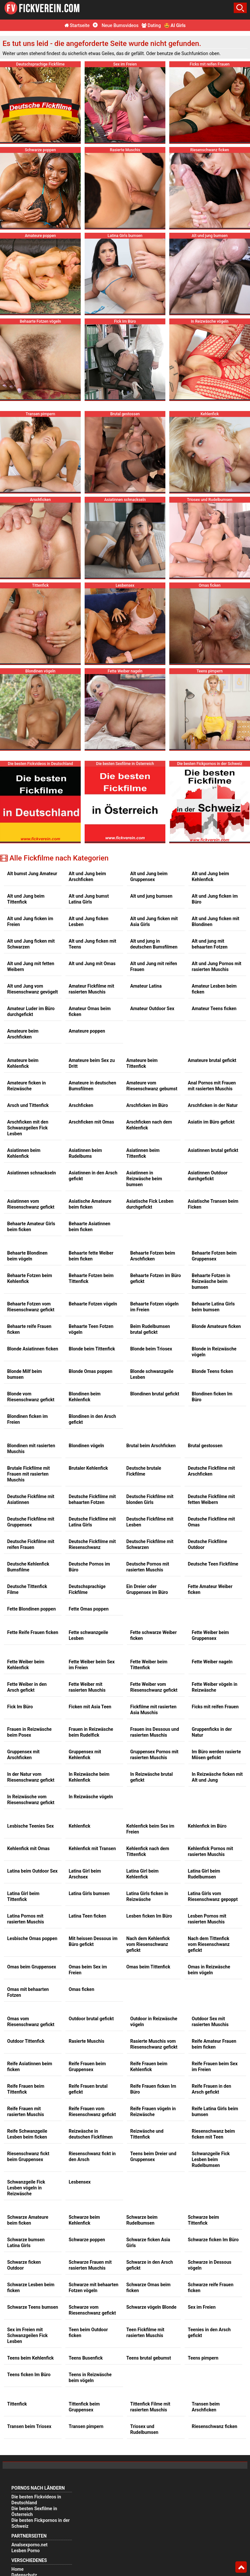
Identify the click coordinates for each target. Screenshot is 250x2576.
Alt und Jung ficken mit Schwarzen (31, 943)
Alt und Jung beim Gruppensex (149, 876)
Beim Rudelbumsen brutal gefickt (150, 1329)
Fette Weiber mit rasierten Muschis (87, 1687)
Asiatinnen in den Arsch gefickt (93, 1175)
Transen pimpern (86, 2426)
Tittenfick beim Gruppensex (84, 2406)
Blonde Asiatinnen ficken (32, 1348)
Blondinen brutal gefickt (154, 1393)
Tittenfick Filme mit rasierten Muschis (150, 2406)
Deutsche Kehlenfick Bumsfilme (28, 1566)
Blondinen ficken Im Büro (212, 1396)
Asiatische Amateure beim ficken (90, 1204)
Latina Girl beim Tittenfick (23, 1896)
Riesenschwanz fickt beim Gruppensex (28, 2156)
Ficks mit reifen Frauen (215, 1706)
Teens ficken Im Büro (28, 2374)
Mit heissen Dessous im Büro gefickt (93, 1941)
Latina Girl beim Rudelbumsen (204, 1873)
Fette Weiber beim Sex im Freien (92, 1664)
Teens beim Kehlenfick (30, 2358)
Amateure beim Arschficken (22, 1033)
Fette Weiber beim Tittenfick (148, 1664)
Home (17, 2569)
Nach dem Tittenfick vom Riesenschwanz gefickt (208, 1944)
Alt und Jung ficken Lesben (88, 921)
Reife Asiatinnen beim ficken (29, 2066)
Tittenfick (17, 2404)
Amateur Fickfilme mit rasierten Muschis (91, 988)
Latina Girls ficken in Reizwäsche (147, 1896)
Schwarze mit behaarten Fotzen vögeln (93, 2287)
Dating (151, 25)
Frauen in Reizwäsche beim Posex (29, 1732)
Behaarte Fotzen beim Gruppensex (214, 1255)
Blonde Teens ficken (212, 1371)
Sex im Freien (201, 2307)
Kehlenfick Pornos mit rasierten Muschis (210, 1851)
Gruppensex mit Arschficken (23, 1754)
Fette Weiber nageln (212, 1661)
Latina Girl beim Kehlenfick (142, 1873)
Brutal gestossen (205, 1445)
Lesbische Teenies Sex (30, 1826)
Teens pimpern (203, 2358)
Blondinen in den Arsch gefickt (92, 1419)
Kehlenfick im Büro (207, 1826)
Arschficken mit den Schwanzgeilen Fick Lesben (27, 1127)
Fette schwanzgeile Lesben (88, 1635)
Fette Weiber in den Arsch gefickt (27, 1687)
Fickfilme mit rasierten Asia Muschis (153, 1709)
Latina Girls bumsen (89, 1893)
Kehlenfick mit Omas (28, 1848)
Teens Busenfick (86, 2358)
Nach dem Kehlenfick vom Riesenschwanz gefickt (148, 1944)
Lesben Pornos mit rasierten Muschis (207, 1918)
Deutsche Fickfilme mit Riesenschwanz (92, 1544)
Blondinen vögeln (86, 1445)
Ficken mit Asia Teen (90, 1706)
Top (241, 2567)
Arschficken (81, 1105)
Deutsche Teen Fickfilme (213, 1564)
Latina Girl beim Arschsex (85, 1873)
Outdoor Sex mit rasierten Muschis (210, 2021)
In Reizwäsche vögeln (91, 1796)
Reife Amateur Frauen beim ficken (214, 2044)
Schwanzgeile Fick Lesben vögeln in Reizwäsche (26, 2187)
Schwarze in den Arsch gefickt (149, 2265)
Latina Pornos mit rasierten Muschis (25, 1918)
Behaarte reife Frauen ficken (29, 1329)
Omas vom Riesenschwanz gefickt (30, 2021)
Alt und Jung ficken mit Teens (92, 943)
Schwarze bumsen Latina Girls (26, 2242)
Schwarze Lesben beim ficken (30, 2287)
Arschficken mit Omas (91, 1122)
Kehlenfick (79, 1826)
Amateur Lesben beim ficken (214, 988)
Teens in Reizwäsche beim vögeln (90, 2377)
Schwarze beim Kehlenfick (84, 2220)
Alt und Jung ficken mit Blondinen (215, 921)
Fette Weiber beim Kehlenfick (25, 1664)
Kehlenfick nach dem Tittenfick (147, 1851)
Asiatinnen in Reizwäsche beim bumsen (144, 1178)
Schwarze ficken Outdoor (24, 2265)
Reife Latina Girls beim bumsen (215, 2111)
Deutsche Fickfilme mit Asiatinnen (30, 1499)
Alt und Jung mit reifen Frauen (153, 966)
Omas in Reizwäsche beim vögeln (209, 1969)
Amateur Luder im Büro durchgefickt (31, 1011)
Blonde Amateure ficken (216, 1326)
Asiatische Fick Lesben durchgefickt (150, 1204)
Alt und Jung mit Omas (92, 963)
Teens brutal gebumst (148, 2358)
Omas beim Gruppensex (31, 1966)
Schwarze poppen (87, 2239)
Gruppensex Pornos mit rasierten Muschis (154, 1754)
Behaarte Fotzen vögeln (93, 1303)
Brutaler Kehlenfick (88, 1468)
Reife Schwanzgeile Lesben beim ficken (27, 2134)
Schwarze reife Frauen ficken (210, 2287)
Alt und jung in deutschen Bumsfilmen (153, 943)
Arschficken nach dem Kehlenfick (149, 1124)
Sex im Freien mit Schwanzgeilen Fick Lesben (27, 2335)
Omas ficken (81, 1989)
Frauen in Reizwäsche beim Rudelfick (91, 1732)
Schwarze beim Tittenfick (203, 2220)
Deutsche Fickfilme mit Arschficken (211, 1471)
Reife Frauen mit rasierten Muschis (25, 2111)
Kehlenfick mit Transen (92, 1848)
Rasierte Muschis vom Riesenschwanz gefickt (153, 2044)
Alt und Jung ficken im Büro (215, 899)
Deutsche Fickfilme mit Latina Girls (92, 1521)
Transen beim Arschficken (206, 2406)
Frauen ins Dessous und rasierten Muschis (154, 1732)
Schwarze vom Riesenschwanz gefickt (92, 2310)
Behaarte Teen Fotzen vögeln (91, 1329)
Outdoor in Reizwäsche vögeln (153, 2021)
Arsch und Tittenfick (28, 1105)
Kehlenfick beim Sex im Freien (150, 1828)
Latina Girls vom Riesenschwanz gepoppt (213, 1896)
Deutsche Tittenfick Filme (27, 1589)
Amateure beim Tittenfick (142, 1063)
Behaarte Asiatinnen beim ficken (89, 1226)
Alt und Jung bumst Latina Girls (89, 899)
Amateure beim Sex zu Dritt (92, 1063)
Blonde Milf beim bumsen (24, 1374)
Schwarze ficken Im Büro (213, 2239)
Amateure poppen (87, 1031)
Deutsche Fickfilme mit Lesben (150, 1521)
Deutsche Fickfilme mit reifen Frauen (30, 1544)
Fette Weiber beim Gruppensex (210, 1635)
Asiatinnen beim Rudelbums (85, 1153)
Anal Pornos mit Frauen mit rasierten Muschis (212, 1085)
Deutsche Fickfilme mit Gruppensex (30, 1521)
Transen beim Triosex (29, 2426)
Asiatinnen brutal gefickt (213, 1150)
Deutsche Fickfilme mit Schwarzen (150, 1544)
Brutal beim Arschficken (151, 1445)
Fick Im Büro (20, 1706)
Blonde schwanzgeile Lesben (152, 1374)
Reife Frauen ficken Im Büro (153, 2089)
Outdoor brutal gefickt (91, 2018)
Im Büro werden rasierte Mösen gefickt (216, 1754)
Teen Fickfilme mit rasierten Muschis (145, 2332)
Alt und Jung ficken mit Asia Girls (154, 921)
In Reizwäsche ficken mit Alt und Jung (217, 1777)
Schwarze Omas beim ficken (148, 2287)
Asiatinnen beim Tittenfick (143, 1153)
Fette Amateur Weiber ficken (210, 1589)
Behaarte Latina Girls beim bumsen (213, 1306)
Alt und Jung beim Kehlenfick (210, 876)
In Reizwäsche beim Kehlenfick (89, 1777)
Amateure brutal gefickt (212, 1060)
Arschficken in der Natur (213, 1105)
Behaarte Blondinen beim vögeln (27, 1255)
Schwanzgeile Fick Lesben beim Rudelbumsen (211, 2159)
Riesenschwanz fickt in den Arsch (92, 2156)
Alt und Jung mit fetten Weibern (30, 966)
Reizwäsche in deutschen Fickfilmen (91, 2134)
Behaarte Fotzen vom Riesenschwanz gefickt (30, 1306)
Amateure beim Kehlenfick (22, 1063)
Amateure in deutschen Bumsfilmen (92, 1085)
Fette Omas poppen (89, 1609)
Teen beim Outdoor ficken (88, 2332)
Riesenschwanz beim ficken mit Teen (213, 2134)
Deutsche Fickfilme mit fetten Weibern (211, 1499)
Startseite (77, 25)
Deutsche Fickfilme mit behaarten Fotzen (92, 1499)
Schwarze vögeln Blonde (151, 2307)
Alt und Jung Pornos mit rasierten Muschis (216, 966)
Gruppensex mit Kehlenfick (85, 1754)
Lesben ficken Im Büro (149, 1916)
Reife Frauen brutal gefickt (88, 2089)
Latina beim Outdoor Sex (32, 1871)
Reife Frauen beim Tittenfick (25, 2089)
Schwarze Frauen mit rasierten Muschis (90, 2265)
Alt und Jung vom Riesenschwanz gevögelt (32, 988)
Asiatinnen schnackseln (31, 1172)
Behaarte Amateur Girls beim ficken (31, 1226)
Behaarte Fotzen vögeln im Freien (154, 1306)
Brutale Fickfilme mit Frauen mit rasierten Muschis (28, 1473)
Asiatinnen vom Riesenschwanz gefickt (30, 1204)
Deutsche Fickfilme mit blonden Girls (150, 1499)
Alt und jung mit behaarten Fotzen (210, 943)
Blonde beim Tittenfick (92, 1348)
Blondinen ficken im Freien (27, 1419)
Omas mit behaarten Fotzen (28, 1992)
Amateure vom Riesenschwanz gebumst (151, 1085)
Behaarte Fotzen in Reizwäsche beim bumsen (211, 1281)
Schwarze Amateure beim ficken (27, 2220)
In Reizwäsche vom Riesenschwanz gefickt (30, 1799)
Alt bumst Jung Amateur (32, 873)
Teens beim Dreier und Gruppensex (153, 2156)
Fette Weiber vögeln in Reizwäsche (214, 1687)
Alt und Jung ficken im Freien (30, 921)
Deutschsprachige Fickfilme (87, 1589)
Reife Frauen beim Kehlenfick (148, 2066)
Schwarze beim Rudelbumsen (142, 2220)
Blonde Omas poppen (90, 1371)
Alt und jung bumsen (151, 896)
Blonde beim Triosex (151, 1348)
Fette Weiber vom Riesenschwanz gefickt (153, 1687)
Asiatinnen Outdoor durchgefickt (208, 1175)
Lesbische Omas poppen (32, 1938)
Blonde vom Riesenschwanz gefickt (30, 1396)
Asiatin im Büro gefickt (211, 1122)
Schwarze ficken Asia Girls (148, 2242)
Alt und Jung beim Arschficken (87, 876)
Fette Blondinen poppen (31, 1609)
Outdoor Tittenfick (26, 2041)
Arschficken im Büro (147, 1105)
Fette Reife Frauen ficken (32, 1632)
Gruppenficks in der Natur (212, 1732)
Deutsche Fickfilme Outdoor (207, 1544)
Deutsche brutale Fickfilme (143, 1471)
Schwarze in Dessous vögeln (209, 2265)
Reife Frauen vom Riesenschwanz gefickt (92, 2111)
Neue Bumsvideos (116, 25)
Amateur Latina (145, 986)
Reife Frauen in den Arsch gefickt (211, 2089)
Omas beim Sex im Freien (88, 1969)
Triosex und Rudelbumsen (144, 2429)
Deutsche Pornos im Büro (89, 1566)
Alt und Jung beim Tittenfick (26, 899)
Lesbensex (79, 2182)
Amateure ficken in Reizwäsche (26, 1085)
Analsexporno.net (29, 2544)
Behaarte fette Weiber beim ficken (91, 1255)
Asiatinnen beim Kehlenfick (23, 1153)
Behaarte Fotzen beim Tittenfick (91, 1278)
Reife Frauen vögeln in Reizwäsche (153, 2111)
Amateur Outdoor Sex (152, 1008)
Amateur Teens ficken (214, 1008)
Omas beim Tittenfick (148, 1966)
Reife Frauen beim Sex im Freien (215, 2066)
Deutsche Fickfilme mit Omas (211, 1521)
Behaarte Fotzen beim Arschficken (152, 1255)
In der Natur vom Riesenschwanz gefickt (30, 1777)
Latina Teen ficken (87, 1916)
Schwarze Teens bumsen (32, 2307)
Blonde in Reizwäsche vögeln (214, 1351)
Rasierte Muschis (86, 2041)
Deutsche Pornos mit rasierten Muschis (147, 1566)
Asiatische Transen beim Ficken (213, 1204)
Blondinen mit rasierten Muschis (31, 1448)
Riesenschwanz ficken (214, 2426)
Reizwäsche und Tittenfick (146, 2134)
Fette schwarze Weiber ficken (153, 1635)
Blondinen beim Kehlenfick (85, 1396)
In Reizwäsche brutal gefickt (151, 1777)
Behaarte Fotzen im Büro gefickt (155, 1278)
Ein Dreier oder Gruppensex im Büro (147, 1589)
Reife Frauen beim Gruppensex (87, 2066)
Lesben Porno (25, 2550)
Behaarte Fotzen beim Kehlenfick (29, 1278)
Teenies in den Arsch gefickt (209, 2332)
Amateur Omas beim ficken (90, 1011)
